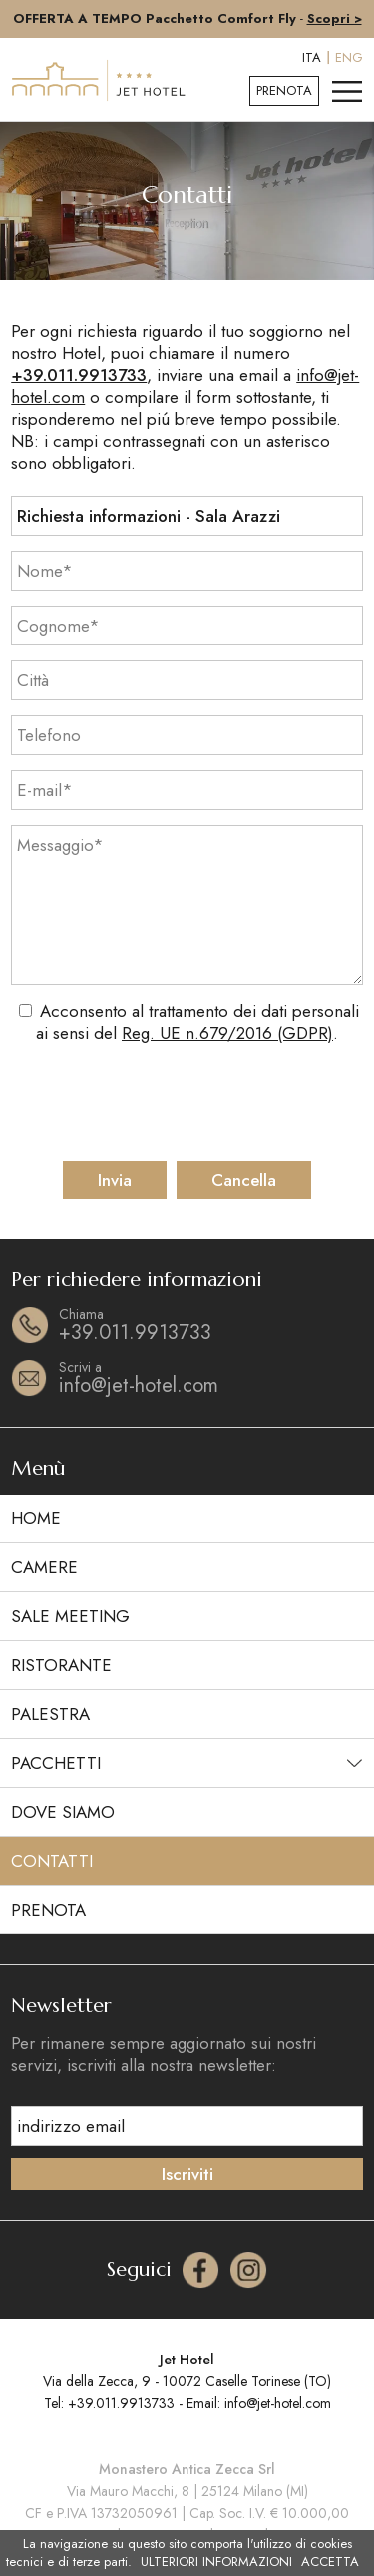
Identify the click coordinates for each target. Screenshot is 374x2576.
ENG (349, 57)
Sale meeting (70, 1616)
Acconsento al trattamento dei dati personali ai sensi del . (197, 1022)
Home (36, 1518)
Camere (44, 1567)
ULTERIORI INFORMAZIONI (216, 2562)
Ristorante (61, 1665)
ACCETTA (330, 2562)
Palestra (50, 1714)
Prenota (284, 90)
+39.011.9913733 (79, 375)
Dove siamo (63, 1812)
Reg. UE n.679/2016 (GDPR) (227, 1033)
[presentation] (188, 1102)
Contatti (52, 1861)
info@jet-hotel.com (211, 1378)
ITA (311, 57)
